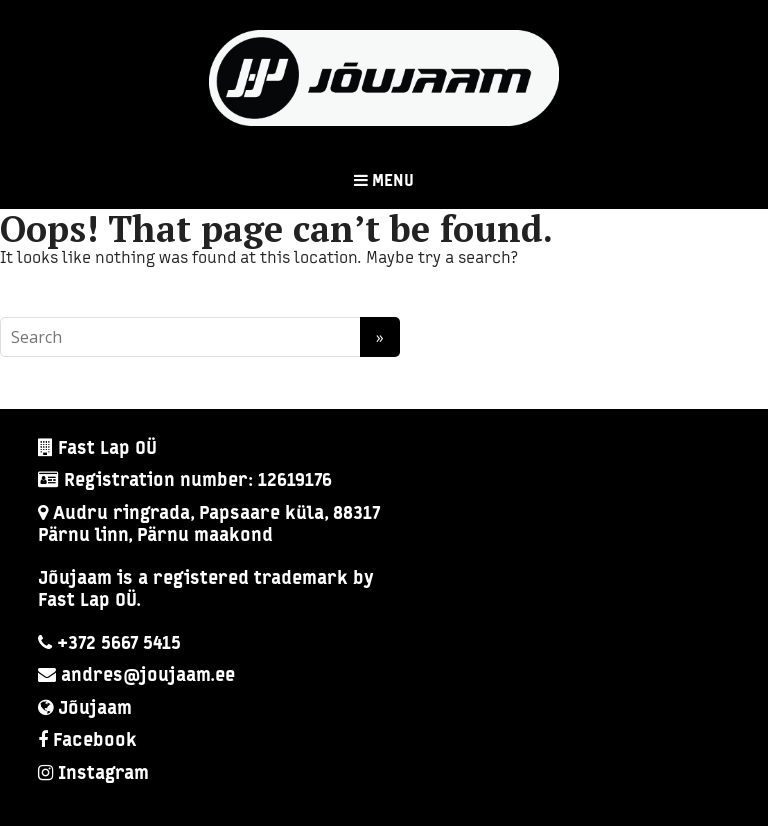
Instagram (103, 774)
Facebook (95, 741)
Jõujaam (95, 709)
